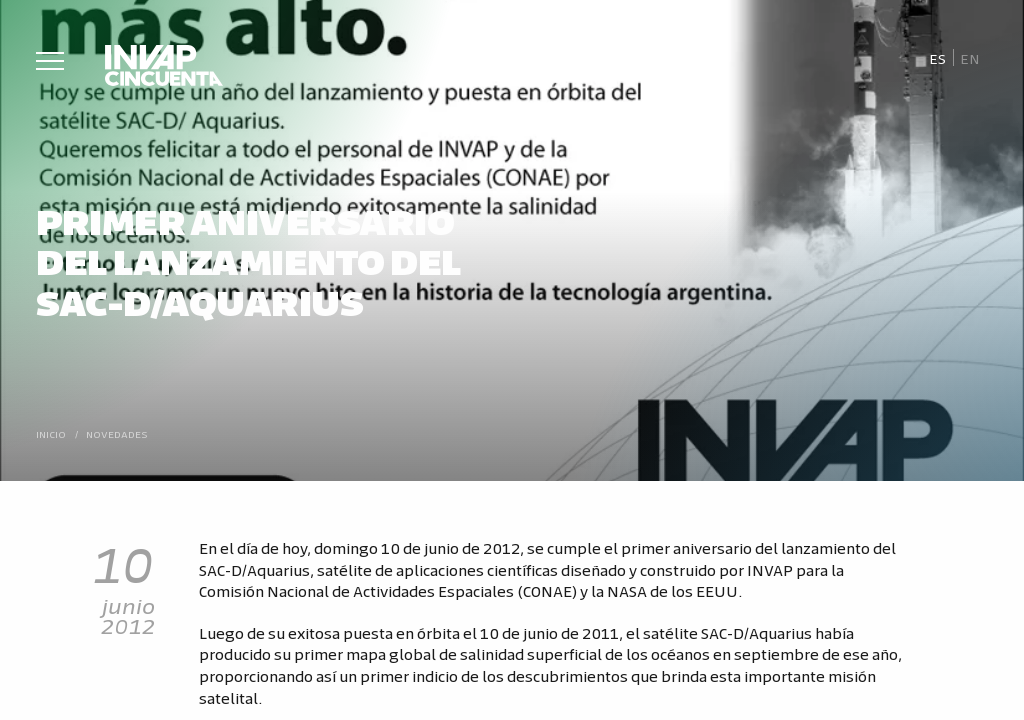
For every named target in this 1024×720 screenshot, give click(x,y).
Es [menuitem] (939, 57)
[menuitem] (938, 58)
